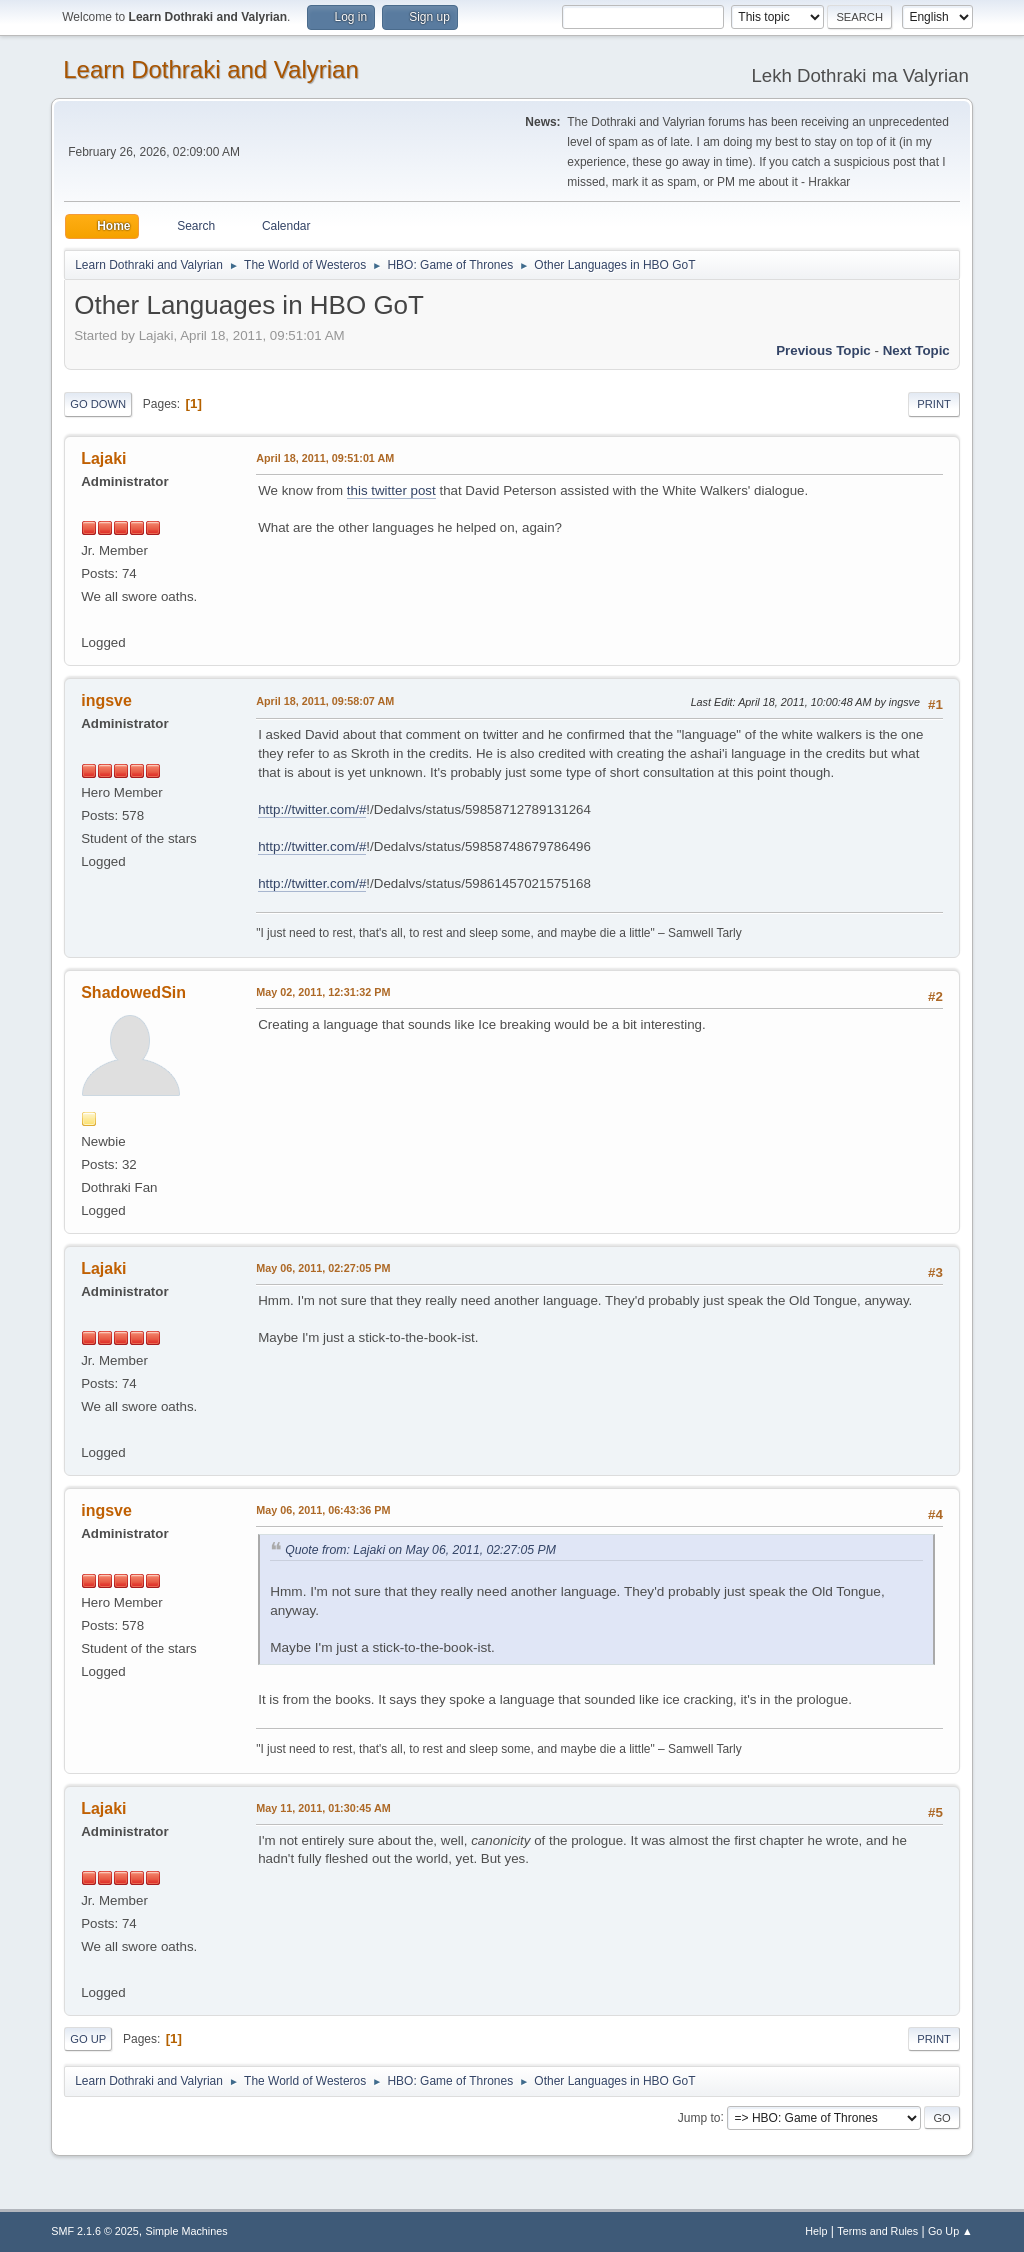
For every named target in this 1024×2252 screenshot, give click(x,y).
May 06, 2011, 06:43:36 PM (323, 1510)
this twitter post (391, 490)
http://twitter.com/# (312, 809)
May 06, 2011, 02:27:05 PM (323, 1268)
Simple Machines (187, 2231)
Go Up (88, 2039)
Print (934, 404)
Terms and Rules (877, 2231)
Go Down (98, 404)
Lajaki (103, 458)
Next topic (916, 350)
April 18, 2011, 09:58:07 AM (325, 701)
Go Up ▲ (950, 2231)
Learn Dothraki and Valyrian (211, 69)
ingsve (106, 700)
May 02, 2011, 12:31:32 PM (323, 992)
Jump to (699, 2117)
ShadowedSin (133, 992)
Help (816, 2231)
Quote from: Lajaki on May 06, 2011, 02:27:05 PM (420, 1550)
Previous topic (823, 350)
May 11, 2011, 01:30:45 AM (323, 1808)
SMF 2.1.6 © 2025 (95, 2231)
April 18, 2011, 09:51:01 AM (325, 458)
